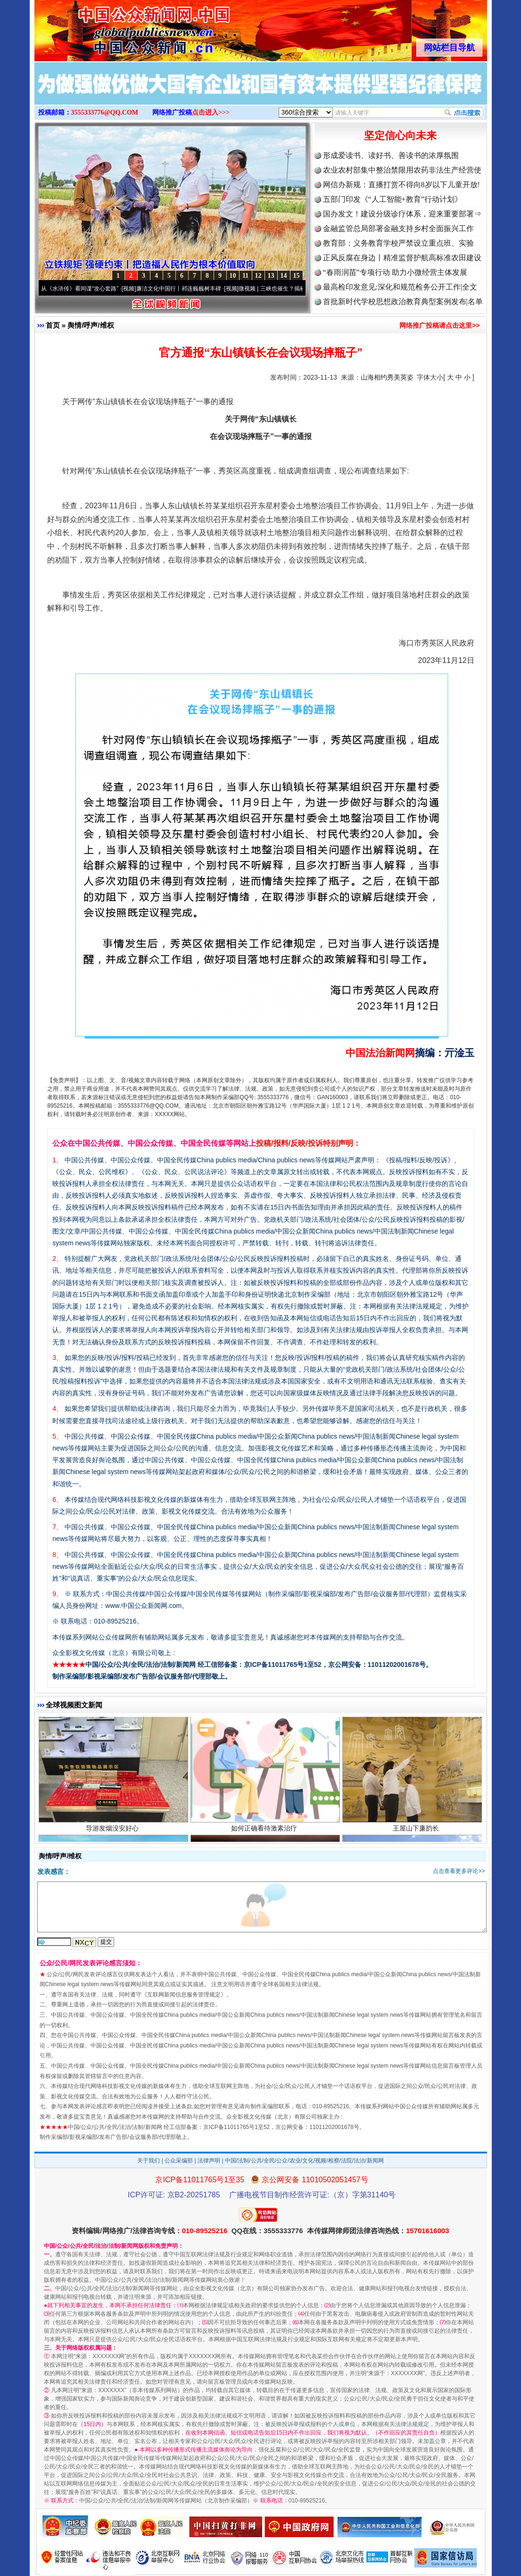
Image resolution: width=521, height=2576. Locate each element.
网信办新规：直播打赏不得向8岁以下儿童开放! (401, 185)
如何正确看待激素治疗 (265, 1830)
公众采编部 (179, 2160)
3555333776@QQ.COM (105, 112)
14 (284, 275)
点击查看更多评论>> (459, 1871)
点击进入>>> (211, 112)
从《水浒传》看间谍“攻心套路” (83, 288)
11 (245, 275)
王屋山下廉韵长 (417, 1830)
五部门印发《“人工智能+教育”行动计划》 (392, 199)
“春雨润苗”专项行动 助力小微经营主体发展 (395, 272)
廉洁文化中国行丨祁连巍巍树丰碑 (182, 288)
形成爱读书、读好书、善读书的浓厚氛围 (391, 155)
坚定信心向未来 (400, 135)
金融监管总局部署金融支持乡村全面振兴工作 (398, 228)
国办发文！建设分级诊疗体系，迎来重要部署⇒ (402, 214)
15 (296, 275)
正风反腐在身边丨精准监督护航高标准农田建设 (402, 258)
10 (233, 275)
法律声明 (209, 2160)
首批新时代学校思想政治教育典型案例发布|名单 (403, 302)
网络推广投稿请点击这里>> (439, 325)
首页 (53, 325)
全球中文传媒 (112, 27)
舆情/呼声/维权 (90, 325)
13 (271, 275)
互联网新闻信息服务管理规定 (184, 1994)
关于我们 (148, 2160)
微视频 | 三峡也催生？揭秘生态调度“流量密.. (298, 288)
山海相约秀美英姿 (387, 377)
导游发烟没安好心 (113, 1830)
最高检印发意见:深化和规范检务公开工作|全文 (400, 287)
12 (258, 275)
